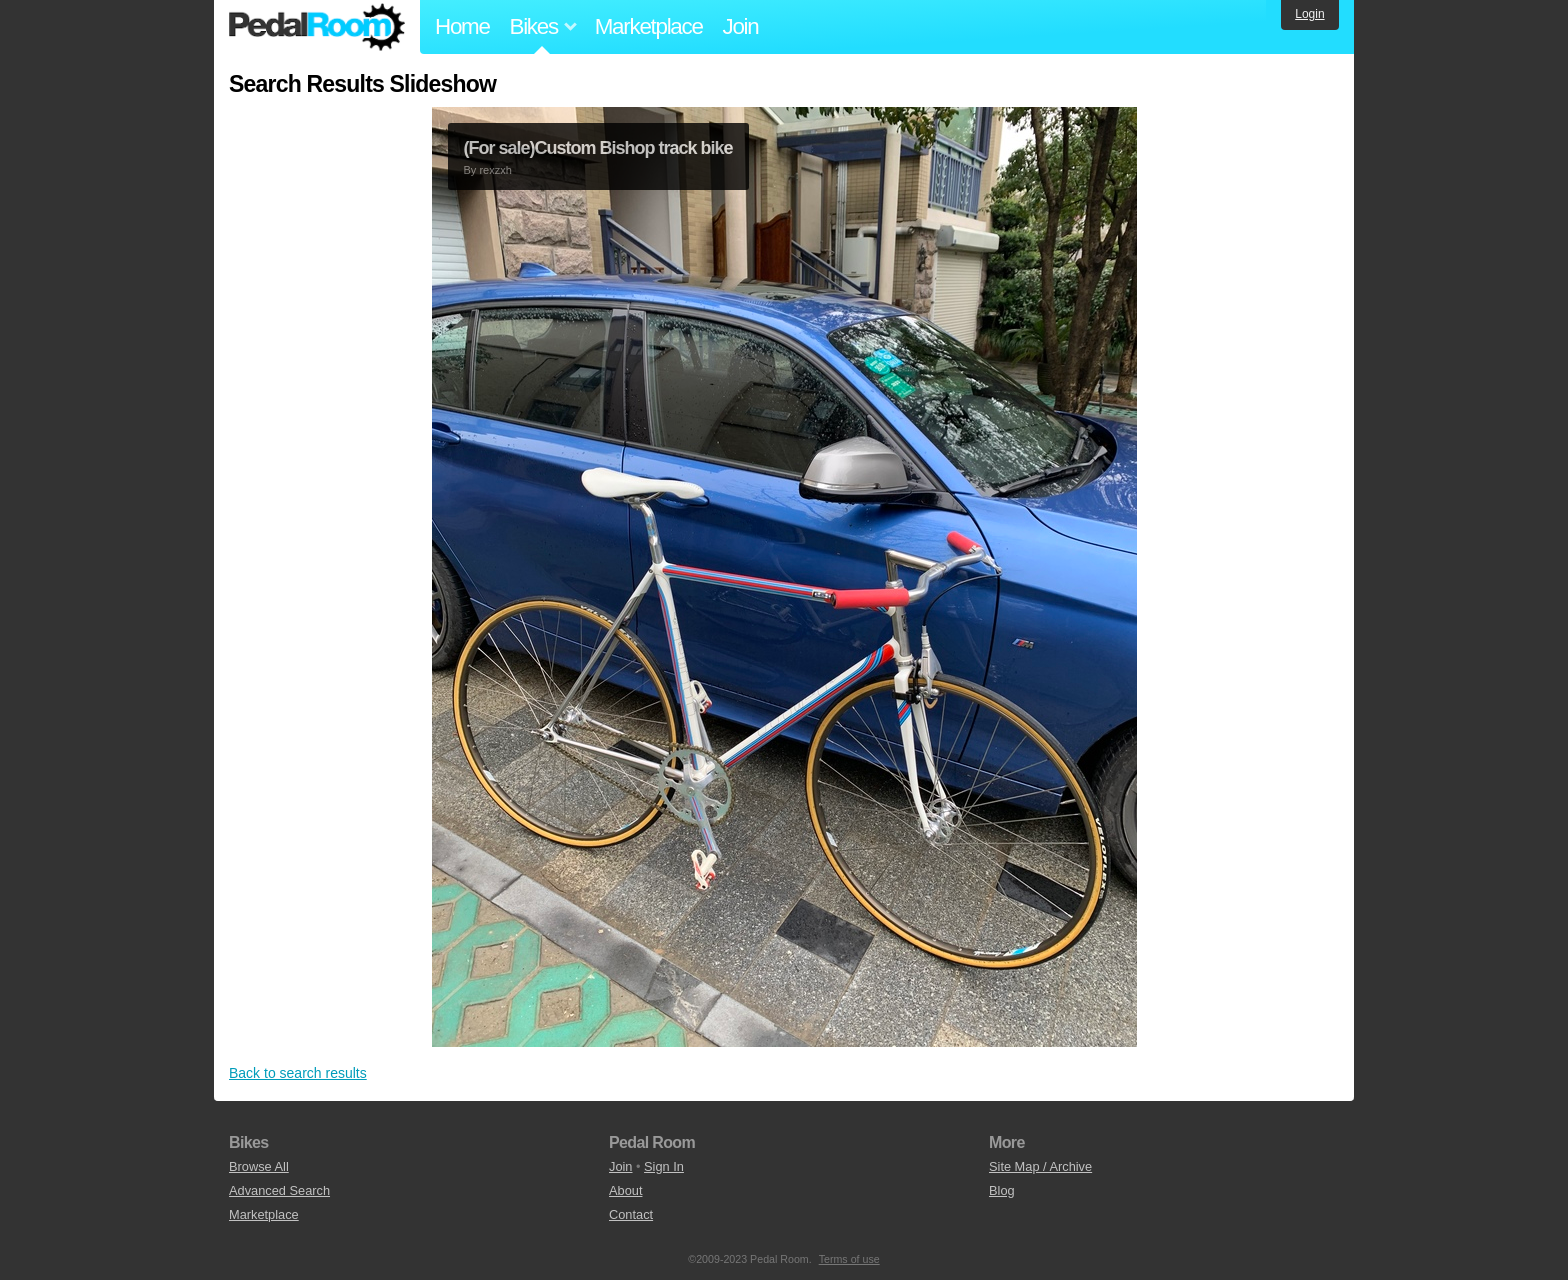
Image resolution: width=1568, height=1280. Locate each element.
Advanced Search (279, 1190)
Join (741, 26)
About (625, 1190)
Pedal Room (317, 27)
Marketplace (649, 26)
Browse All (259, 1166)
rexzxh (495, 170)
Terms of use (849, 1259)
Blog (1002, 1190)
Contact (631, 1214)
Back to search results (298, 1073)
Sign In (664, 1166)
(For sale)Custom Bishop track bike (598, 148)
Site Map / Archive (1040, 1166)
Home (462, 26)
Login (1309, 14)
